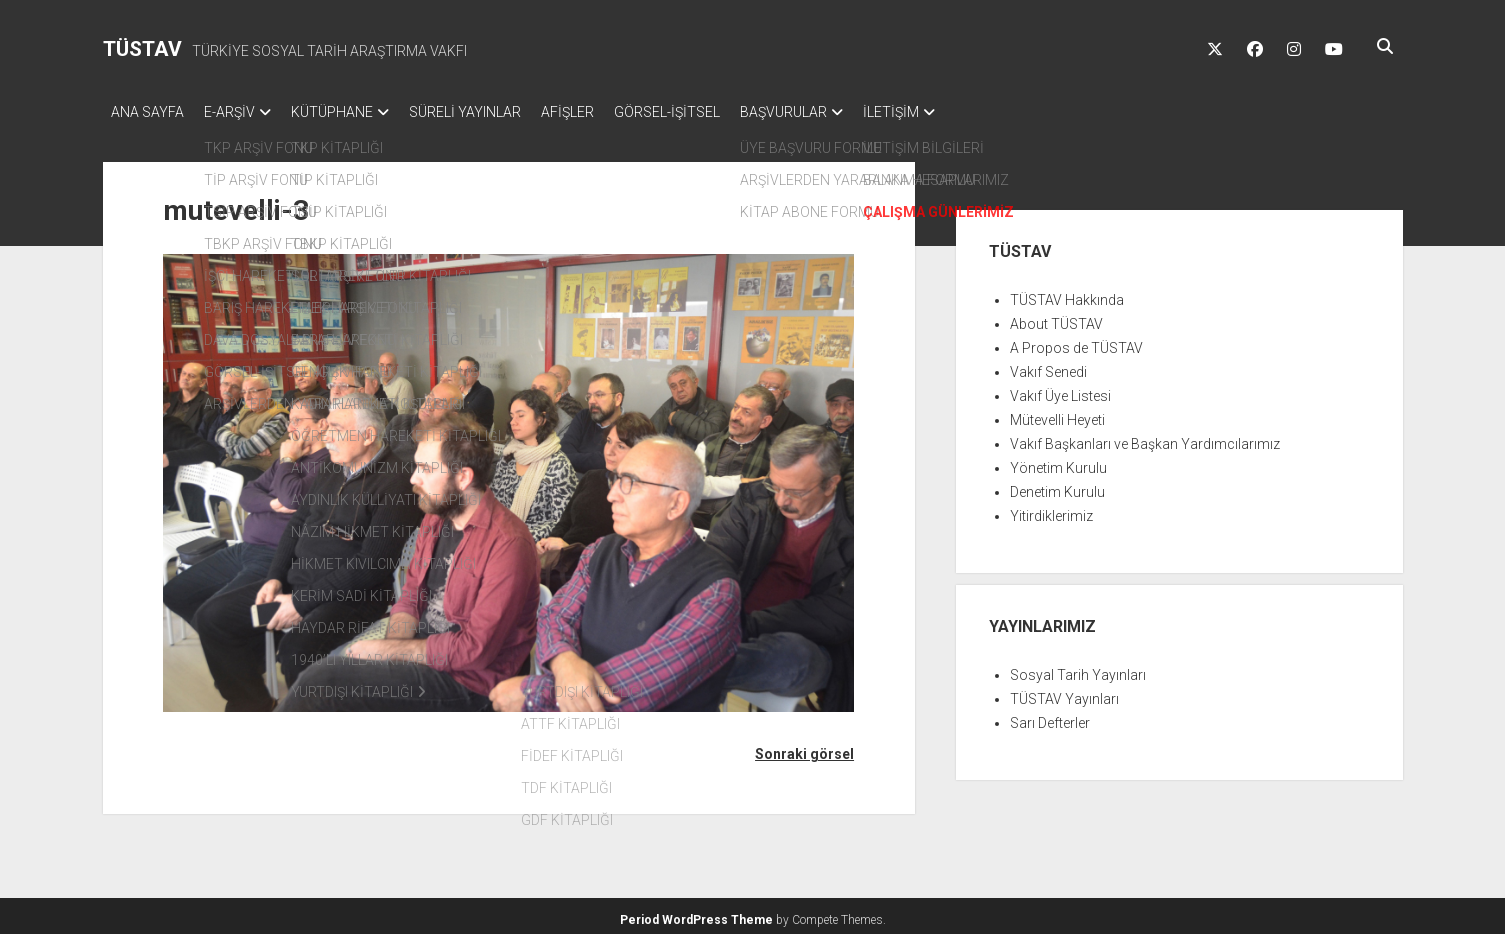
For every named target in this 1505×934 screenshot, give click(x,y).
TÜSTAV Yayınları (1064, 693)
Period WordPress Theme (696, 914)
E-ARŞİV (239, 112)
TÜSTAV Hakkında (1067, 294)
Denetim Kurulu (1057, 486)
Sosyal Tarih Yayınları (1078, 669)
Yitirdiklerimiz (1051, 510)
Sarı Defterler (1050, 717)
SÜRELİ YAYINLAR (495, 112)
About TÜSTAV (1056, 318)
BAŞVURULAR (843, 112)
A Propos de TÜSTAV (1076, 342)
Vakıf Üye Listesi (1060, 390)
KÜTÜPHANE (352, 112)
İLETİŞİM (961, 112)
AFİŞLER (607, 112)
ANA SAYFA (147, 112)
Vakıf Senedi (1048, 366)
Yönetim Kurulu (1058, 462)
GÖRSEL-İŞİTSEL (717, 112)
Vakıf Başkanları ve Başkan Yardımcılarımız (1145, 438)
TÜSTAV (142, 49)
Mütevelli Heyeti (1057, 414)
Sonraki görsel (804, 748)
